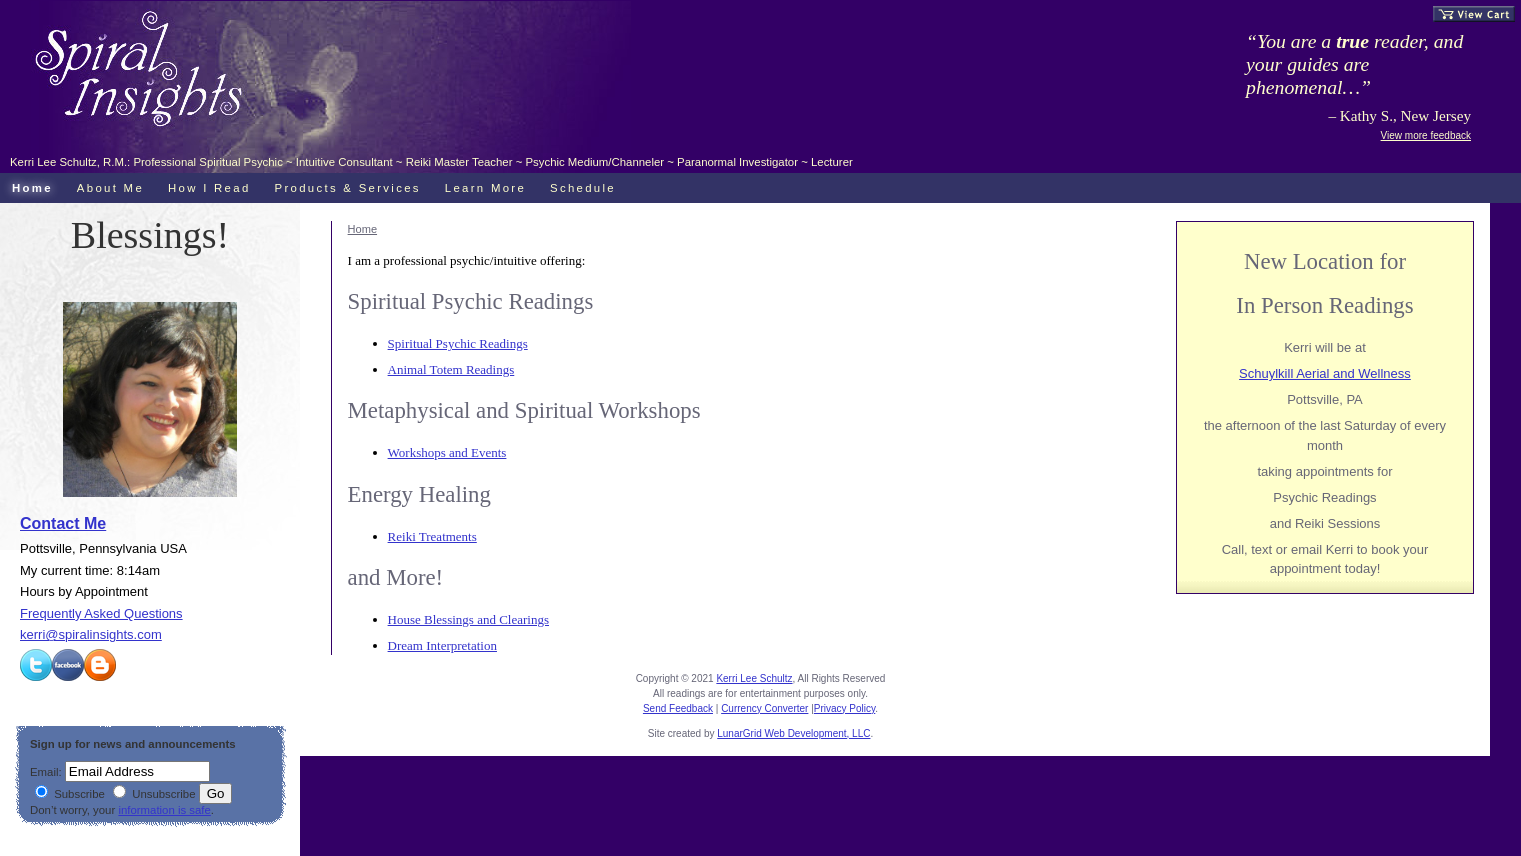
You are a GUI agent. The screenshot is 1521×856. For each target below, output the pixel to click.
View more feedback (1426, 135)
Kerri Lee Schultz (754, 678)
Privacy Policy (845, 708)
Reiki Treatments (432, 536)
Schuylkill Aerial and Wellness (1325, 373)
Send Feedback (678, 708)
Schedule (583, 188)
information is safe (164, 810)
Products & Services (348, 188)
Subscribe (70, 794)
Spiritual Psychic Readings (458, 343)
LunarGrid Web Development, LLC (793, 733)
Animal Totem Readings (451, 369)
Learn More (485, 188)
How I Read (209, 188)
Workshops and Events (447, 452)
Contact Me (63, 523)
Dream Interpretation (442, 645)
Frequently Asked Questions (101, 613)
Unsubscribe (154, 794)
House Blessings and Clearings (468, 619)
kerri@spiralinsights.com (91, 634)
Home (362, 229)
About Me (110, 188)
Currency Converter (764, 708)
